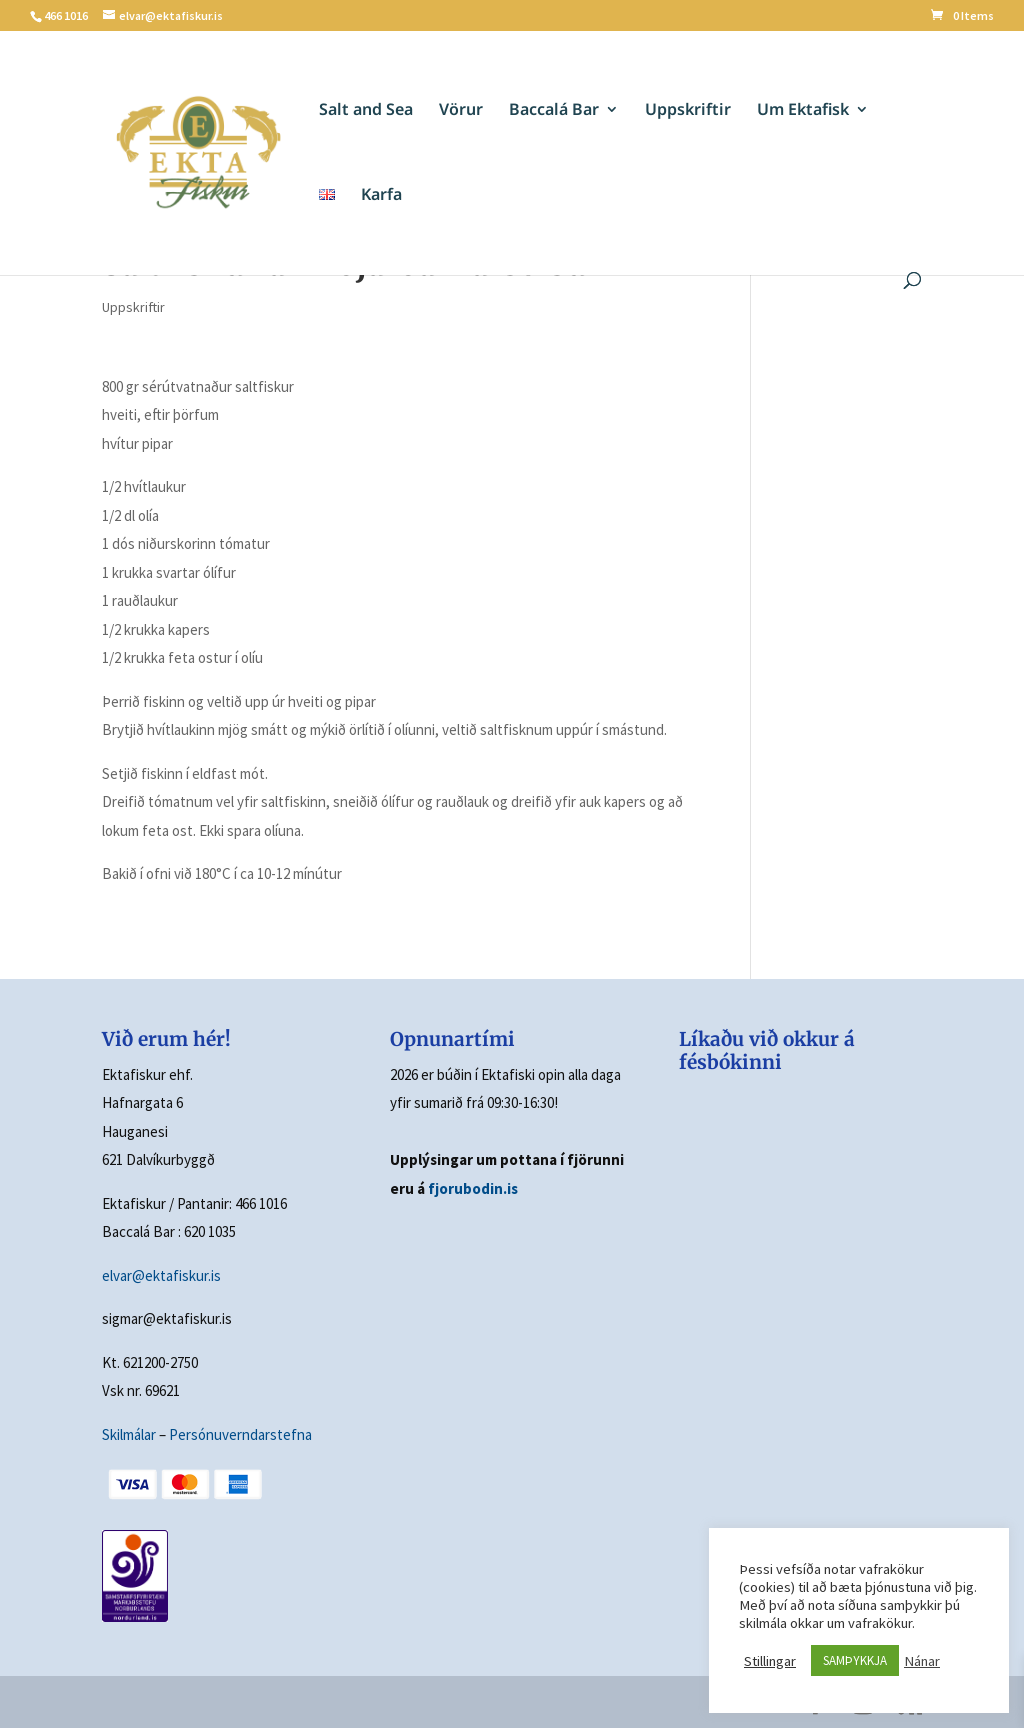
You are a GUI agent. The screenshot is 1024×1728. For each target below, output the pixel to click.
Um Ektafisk (803, 111)
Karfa (381, 196)
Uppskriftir (688, 111)
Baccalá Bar (554, 111)
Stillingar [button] (770, 1661)
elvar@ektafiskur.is (161, 1275)
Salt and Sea (366, 111)
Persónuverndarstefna (240, 1434)
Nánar (922, 1661)
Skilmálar (129, 1434)
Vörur (461, 111)
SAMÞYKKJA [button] (855, 1660)
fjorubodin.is (473, 1188)
